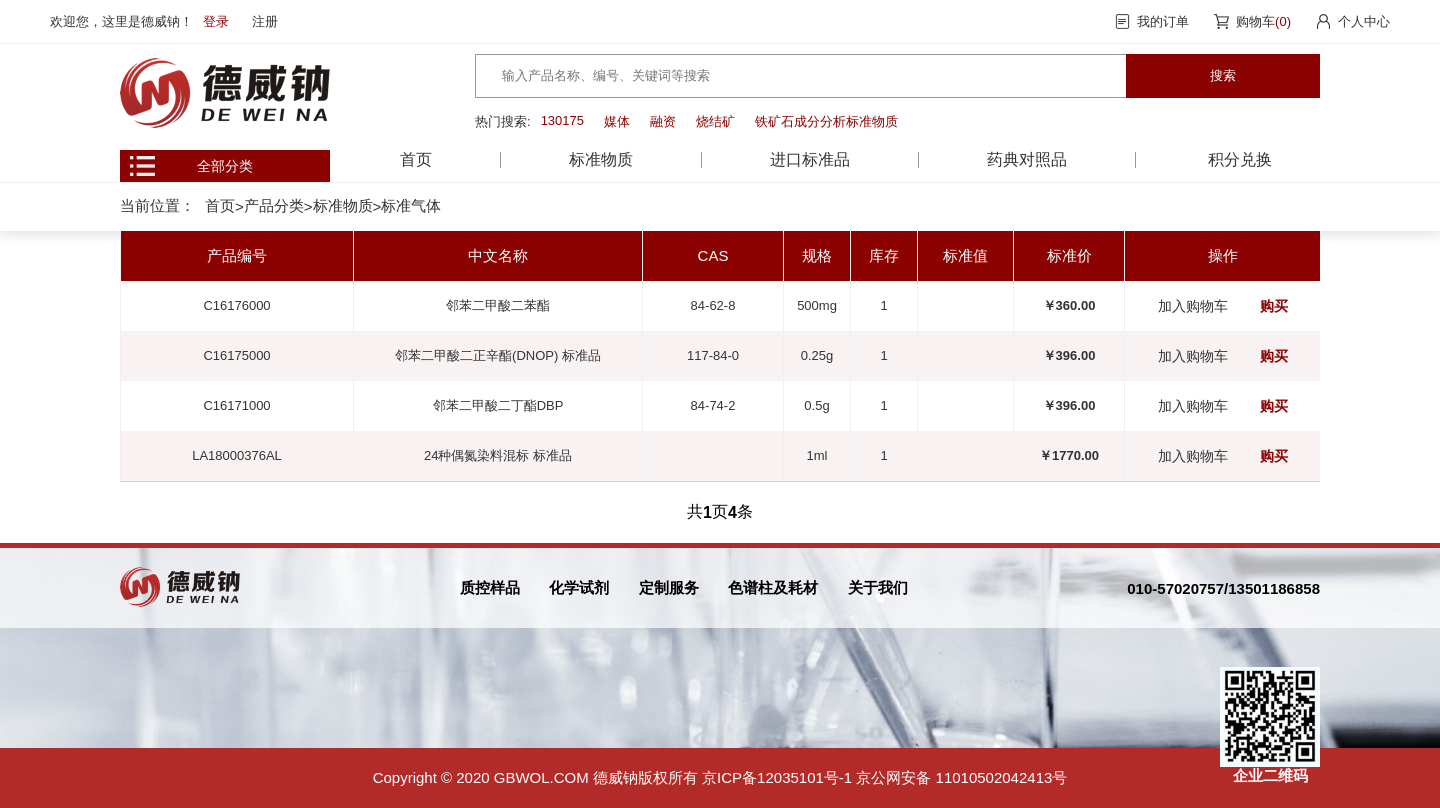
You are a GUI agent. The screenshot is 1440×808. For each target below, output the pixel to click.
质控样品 (490, 587)
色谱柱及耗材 (773, 587)
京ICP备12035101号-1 (777, 777)
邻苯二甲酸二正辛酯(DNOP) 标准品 (498, 355)
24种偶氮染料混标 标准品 (498, 455)
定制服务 (669, 587)
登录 (216, 21)
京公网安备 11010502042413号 (961, 777)
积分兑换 (1240, 159)
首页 (416, 159)
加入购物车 (1193, 306)
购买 (1274, 306)
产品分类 (274, 205)
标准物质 (343, 205)
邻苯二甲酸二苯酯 (498, 305)
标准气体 (411, 205)
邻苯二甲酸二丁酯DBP (498, 405)
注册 (265, 21)
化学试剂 (579, 587)
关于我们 (878, 587)
